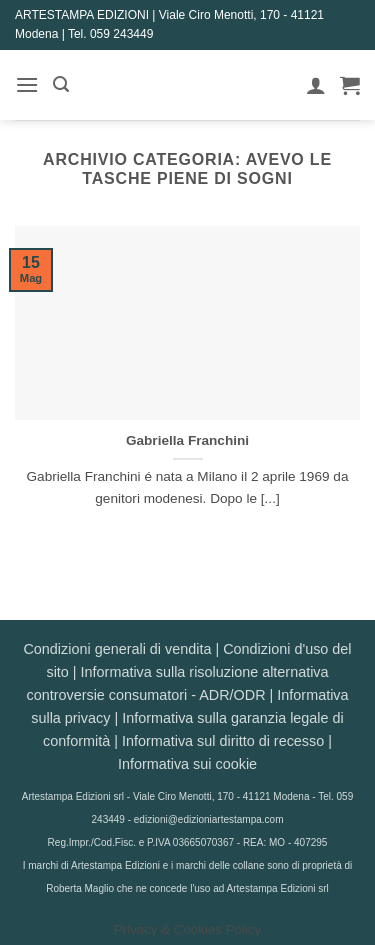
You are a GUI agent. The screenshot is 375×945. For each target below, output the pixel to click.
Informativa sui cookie (187, 764)
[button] (27, 84)
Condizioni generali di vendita (117, 649)
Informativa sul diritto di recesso (223, 741)
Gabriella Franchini (187, 440)
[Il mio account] (316, 85)
